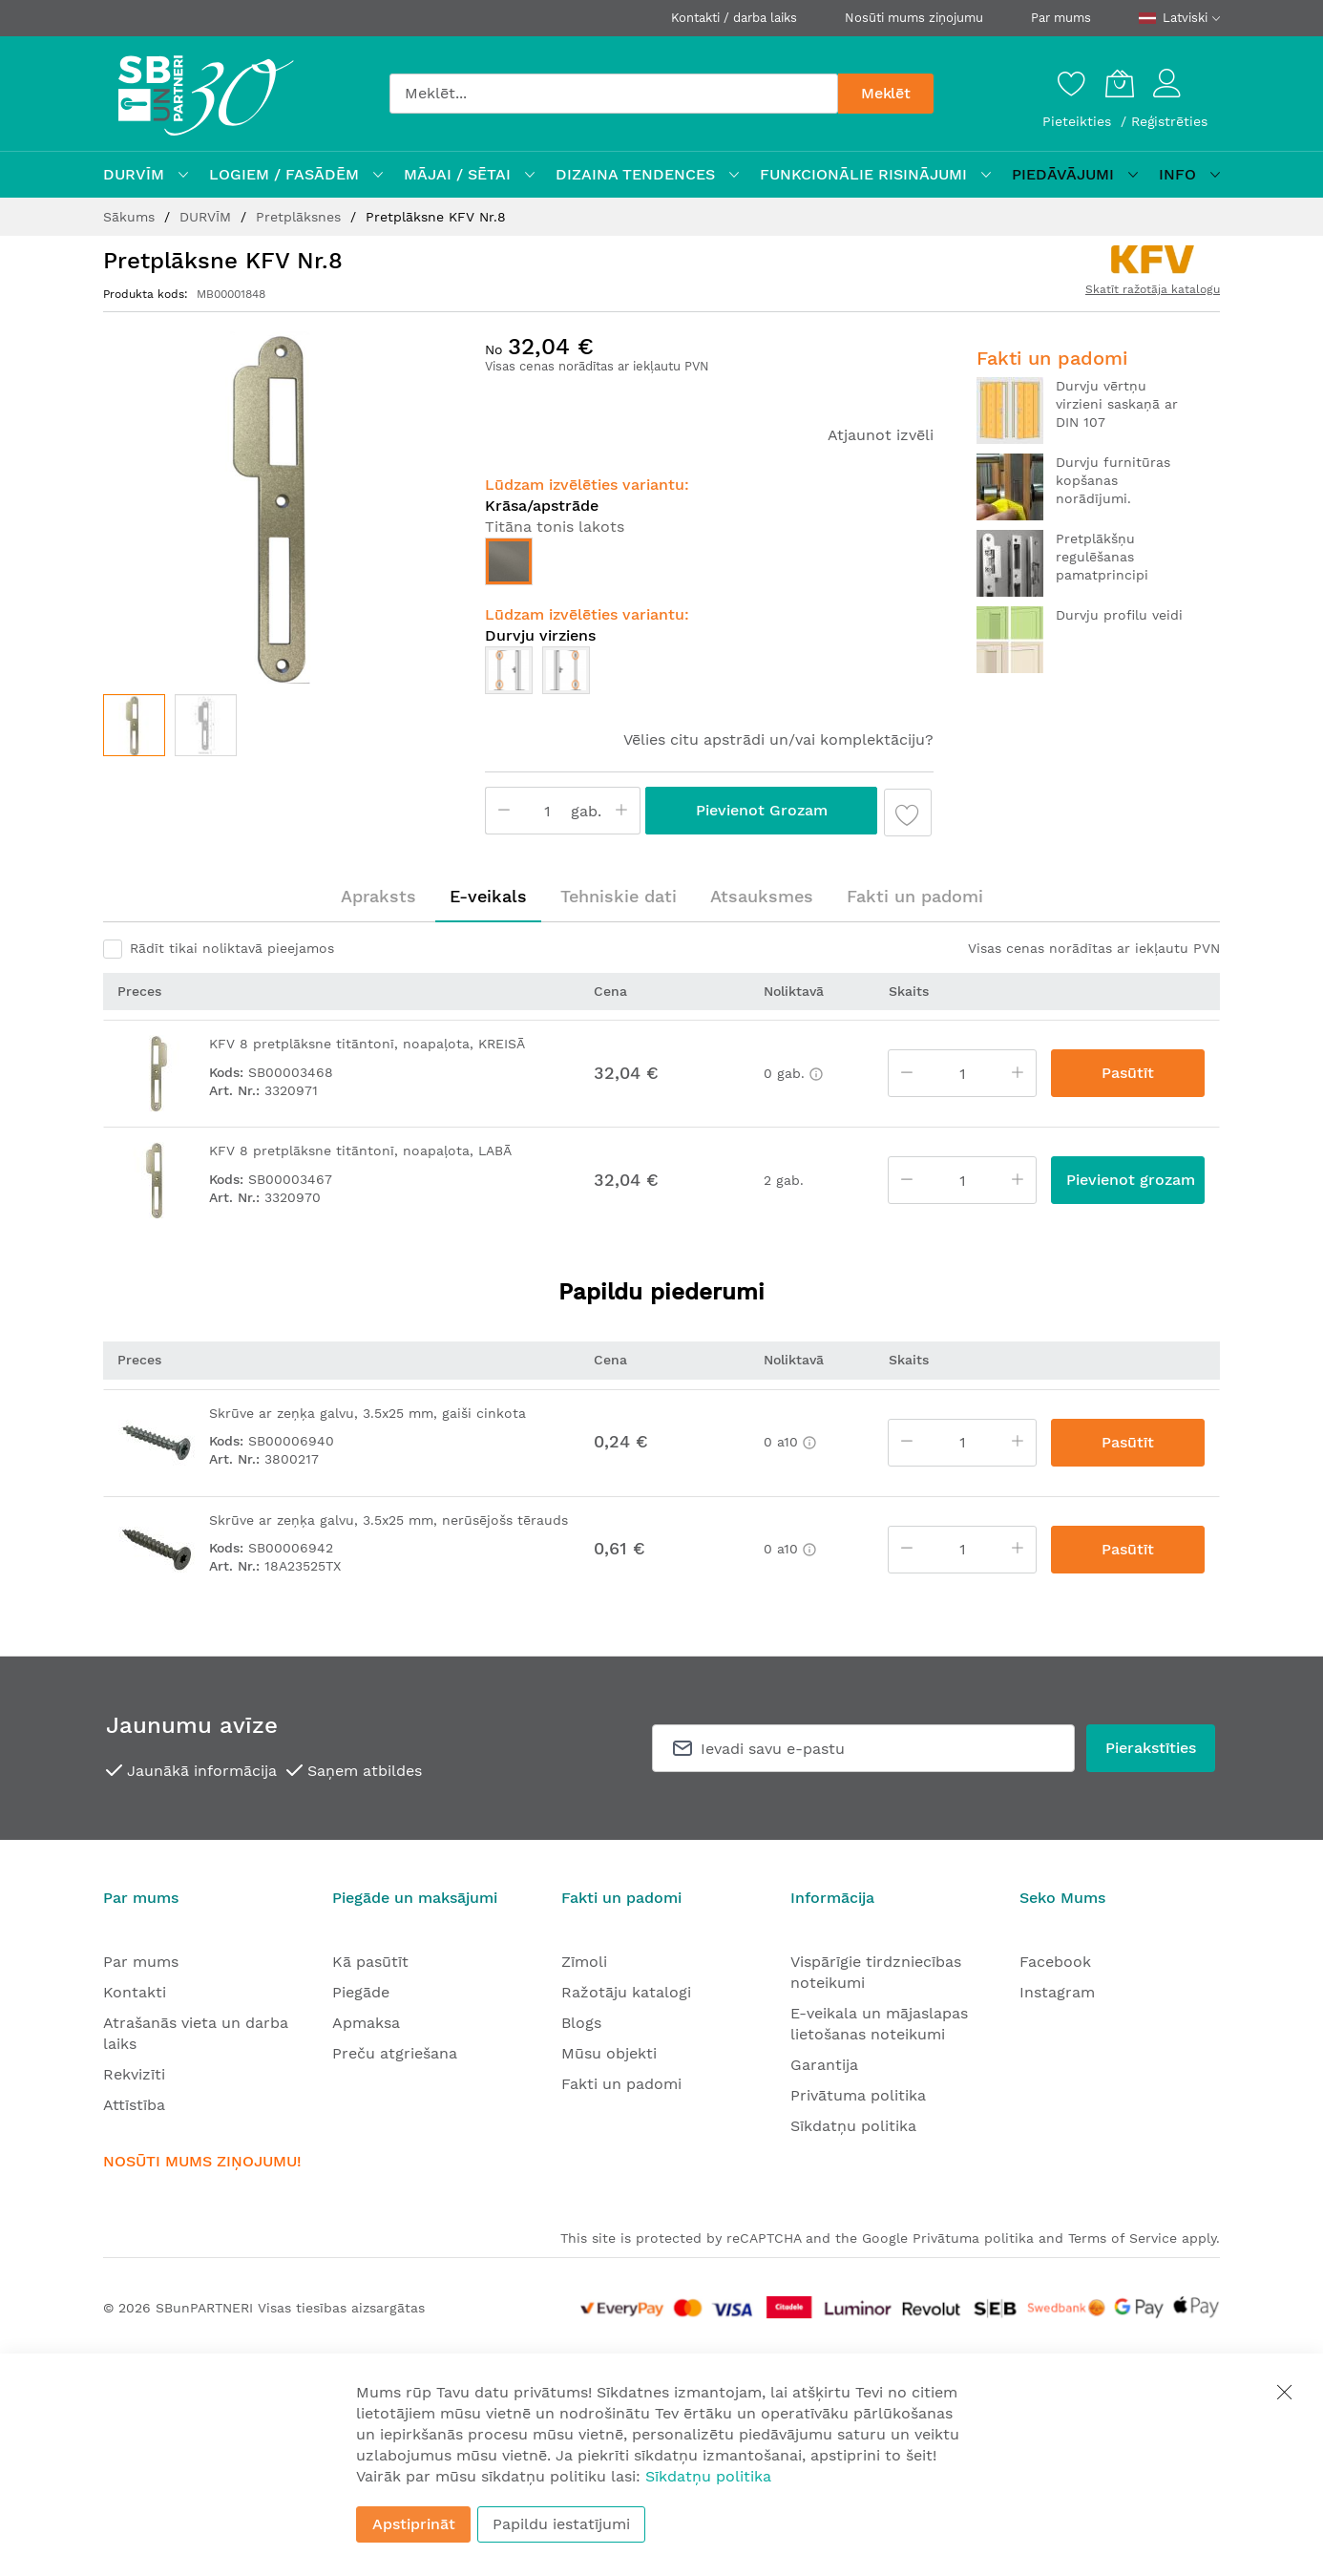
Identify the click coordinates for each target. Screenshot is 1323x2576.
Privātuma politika (858, 2095)
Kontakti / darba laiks (734, 18)
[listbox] (709, 566)
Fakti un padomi (915, 896)
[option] (509, 561)
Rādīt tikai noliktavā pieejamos (232, 948)
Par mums (1061, 18)
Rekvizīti (134, 2074)
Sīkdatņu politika (853, 2126)
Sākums (131, 216)
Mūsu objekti (609, 2053)
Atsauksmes (761, 896)
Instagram (1057, 1992)
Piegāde (360, 1992)
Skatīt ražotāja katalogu (1152, 289)
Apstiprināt (413, 2524)
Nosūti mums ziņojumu (914, 18)
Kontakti (134, 1992)
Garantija (824, 2065)
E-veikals (488, 896)
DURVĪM (207, 216)
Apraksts (378, 896)
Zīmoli (584, 1962)
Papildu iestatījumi (561, 2524)
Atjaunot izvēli (881, 435)
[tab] (378, 896)
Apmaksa (366, 2023)
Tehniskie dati (618, 896)
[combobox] (613, 94)
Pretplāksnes (301, 216)
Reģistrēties (1169, 121)
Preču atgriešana (394, 2053)
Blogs (581, 2023)
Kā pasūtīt (370, 1962)
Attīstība (134, 2105)
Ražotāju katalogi (626, 1992)
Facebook (1055, 1962)
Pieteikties (1079, 121)
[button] (206, 725)
